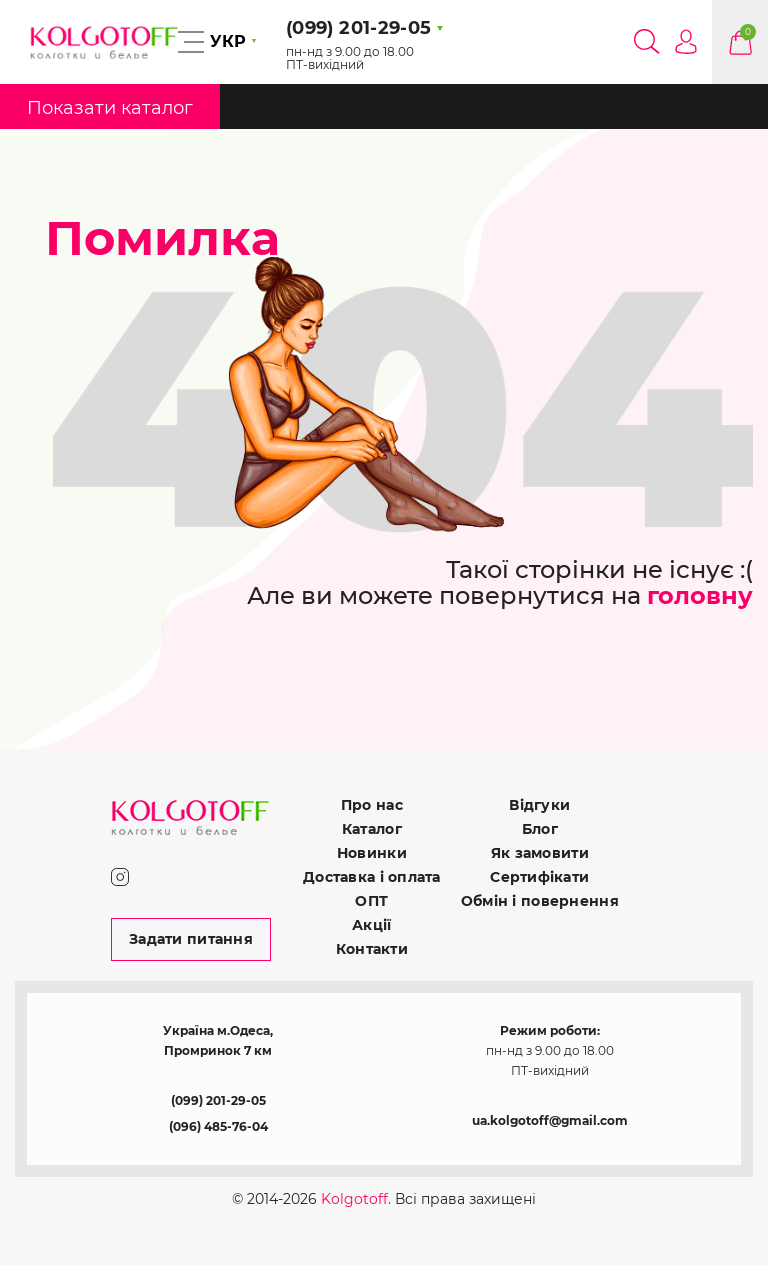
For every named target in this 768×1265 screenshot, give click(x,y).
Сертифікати (539, 877)
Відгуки (539, 805)
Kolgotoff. (356, 1199)
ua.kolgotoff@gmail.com (550, 1120)
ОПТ (371, 901)
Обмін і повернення (540, 901)
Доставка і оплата (372, 877)
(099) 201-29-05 (218, 1100)
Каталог (372, 829)
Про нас (372, 805)
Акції (371, 925)
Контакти (372, 949)
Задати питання (191, 939)
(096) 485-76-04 (218, 1126)
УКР (228, 41)
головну (700, 595)
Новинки (372, 853)
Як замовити (540, 853)
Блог (540, 829)
